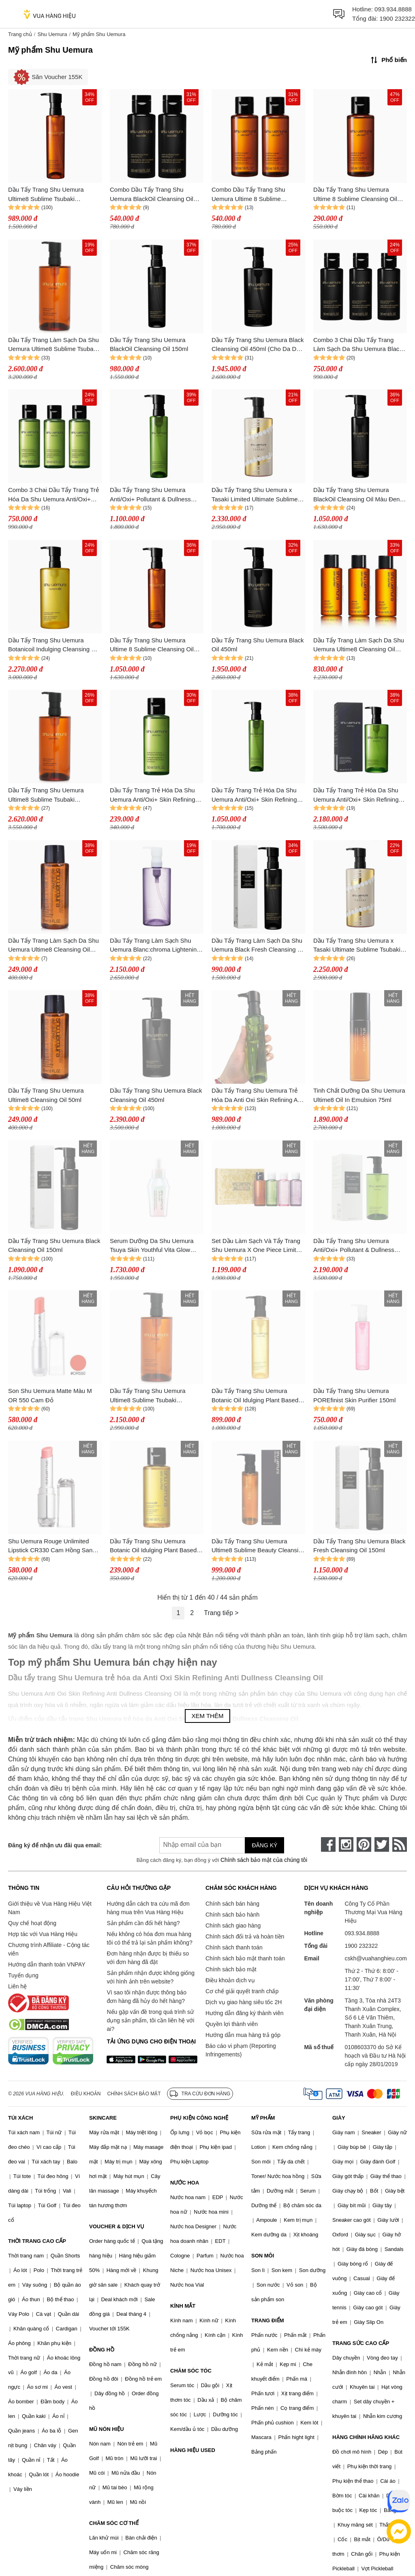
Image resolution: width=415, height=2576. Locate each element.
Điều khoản (86, 2094)
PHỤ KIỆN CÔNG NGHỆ (199, 2118)
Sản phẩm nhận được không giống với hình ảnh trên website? (151, 1977)
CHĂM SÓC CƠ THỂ (114, 2523)
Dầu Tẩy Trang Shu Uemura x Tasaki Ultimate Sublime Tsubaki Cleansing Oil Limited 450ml (356, 945)
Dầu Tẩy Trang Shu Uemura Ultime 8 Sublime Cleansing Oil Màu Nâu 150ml (152, 645)
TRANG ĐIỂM (267, 2320)
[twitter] (381, 1844)
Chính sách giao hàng (233, 1925)
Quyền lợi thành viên (231, 2024)
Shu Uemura (52, 34)
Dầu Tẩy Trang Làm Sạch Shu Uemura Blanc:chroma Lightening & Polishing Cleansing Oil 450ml (155, 945)
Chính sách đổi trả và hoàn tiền (244, 1936)
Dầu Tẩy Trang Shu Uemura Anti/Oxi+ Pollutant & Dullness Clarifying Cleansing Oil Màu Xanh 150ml (156, 495)
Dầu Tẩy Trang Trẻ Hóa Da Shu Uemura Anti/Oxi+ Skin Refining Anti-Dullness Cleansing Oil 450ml (359, 795)
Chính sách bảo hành (232, 1914)
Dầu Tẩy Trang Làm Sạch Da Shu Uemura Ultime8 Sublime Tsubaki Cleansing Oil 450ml (53, 345)
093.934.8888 (393, 9)
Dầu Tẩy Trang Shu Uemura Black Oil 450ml (258, 645)
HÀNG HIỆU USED (192, 2450)
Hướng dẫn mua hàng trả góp (242, 2035)
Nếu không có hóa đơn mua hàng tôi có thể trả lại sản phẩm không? (149, 1938)
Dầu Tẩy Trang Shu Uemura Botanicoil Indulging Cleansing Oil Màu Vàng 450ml (53, 645)
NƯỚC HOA (184, 2183)
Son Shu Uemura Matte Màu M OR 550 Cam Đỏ (50, 1395)
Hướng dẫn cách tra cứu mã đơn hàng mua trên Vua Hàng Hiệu (148, 1907)
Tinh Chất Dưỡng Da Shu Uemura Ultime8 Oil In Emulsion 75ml (359, 1095)
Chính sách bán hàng (232, 1903)
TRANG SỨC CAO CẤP (360, 2343)
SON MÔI (262, 2256)
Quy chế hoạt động (32, 1923)
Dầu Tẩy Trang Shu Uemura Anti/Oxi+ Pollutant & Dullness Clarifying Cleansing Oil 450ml (354, 1246)
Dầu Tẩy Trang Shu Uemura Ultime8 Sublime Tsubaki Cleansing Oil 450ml (148, 1396)
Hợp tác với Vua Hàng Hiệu (42, 1934)
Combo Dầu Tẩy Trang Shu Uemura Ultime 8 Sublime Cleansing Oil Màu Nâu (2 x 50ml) (257, 194)
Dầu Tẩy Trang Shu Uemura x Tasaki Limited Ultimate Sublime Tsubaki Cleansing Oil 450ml (255, 495)
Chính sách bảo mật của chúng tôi (263, 1860)
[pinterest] (364, 1844)
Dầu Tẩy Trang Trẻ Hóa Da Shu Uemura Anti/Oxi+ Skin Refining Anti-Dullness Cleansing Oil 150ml (258, 795)
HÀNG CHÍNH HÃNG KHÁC (366, 2437)
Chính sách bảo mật (231, 1969)
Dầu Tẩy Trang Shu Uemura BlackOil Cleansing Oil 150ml (149, 344)
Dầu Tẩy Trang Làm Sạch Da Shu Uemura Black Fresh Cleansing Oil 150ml (258, 945)
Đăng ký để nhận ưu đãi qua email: (55, 1845)
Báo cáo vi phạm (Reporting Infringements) (240, 2050)
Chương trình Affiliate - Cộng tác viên (49, 1949)
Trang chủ (20, 34)
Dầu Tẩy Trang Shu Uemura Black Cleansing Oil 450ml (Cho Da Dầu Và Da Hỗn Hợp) (258, 345)
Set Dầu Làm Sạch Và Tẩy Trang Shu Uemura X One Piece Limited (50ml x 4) (257, 1246)
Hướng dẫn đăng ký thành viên (244, 2013)
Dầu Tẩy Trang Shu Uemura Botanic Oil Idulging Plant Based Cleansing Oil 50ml (153, 1546)
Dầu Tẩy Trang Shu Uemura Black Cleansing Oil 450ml (156, 1095)
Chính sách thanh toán (234, 1947)
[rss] (399, 1844)
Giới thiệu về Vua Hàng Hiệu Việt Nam (50, 1907)
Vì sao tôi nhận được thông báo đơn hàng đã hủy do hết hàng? (146, 1996)
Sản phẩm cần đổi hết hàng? (143, 1923)
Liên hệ (17, 1986)
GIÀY (338, 2118)
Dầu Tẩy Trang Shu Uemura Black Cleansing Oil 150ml (54, 1245)
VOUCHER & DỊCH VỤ (116, 2226)
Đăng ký (264, 1845)
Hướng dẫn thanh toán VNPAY (46, 1964)
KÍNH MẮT (182, 2306)
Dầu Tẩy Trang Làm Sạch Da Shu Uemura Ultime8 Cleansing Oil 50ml (53, 945)
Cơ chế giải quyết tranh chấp (241, 1991)
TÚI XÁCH (20, 2118)
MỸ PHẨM (263, 2118)
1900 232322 (397, 18)
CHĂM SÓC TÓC (191, 2371)
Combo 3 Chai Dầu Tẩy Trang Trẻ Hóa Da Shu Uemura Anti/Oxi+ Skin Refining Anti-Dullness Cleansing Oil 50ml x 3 (53, 495)
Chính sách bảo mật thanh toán (245, 1958)
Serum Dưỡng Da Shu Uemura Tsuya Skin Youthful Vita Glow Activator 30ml (152, 1246)
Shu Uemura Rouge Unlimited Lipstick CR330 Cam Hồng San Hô (50, 1546)
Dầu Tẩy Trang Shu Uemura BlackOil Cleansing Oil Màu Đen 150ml (356, 495)
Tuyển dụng (23, 1975)
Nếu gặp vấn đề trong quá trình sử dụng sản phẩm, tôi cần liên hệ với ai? (150, 2020)
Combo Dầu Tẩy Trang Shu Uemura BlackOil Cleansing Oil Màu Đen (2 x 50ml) (151, 194)
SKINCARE (103, 2118)
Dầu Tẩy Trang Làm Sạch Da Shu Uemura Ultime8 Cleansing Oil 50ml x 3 (358, 645)
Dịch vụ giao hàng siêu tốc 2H (243, 2002)
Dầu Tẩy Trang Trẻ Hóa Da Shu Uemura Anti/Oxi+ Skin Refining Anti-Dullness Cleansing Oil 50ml (154, 795)
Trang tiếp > (221, 1612)
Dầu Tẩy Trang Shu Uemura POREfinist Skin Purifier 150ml (354, 1395)
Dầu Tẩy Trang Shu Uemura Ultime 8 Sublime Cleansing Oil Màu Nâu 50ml (355, 194)
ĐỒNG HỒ (101, 2350)
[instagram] (346, 1844)
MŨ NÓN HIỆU (106, 2429)
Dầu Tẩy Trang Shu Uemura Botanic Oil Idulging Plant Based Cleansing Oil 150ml (255, 1396)
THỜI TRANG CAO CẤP (37, 2241)
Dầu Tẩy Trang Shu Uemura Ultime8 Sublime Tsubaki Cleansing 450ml (46, 795)
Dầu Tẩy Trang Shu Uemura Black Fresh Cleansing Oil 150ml (359, 1546)
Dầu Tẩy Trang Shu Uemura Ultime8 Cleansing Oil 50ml (46, 1095)
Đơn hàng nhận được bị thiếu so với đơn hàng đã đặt (148, 1957)
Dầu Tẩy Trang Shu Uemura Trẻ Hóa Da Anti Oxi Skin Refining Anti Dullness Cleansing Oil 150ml (258, 1095)
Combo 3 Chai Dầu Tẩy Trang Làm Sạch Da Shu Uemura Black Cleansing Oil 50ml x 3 (357, 345)
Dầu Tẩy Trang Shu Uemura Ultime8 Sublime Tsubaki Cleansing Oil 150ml (46, 194)
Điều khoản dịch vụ (230, 1980)
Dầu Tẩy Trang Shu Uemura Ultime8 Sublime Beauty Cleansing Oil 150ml (258, 1546)
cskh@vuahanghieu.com (375, 1958)
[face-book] (328, 1844)
